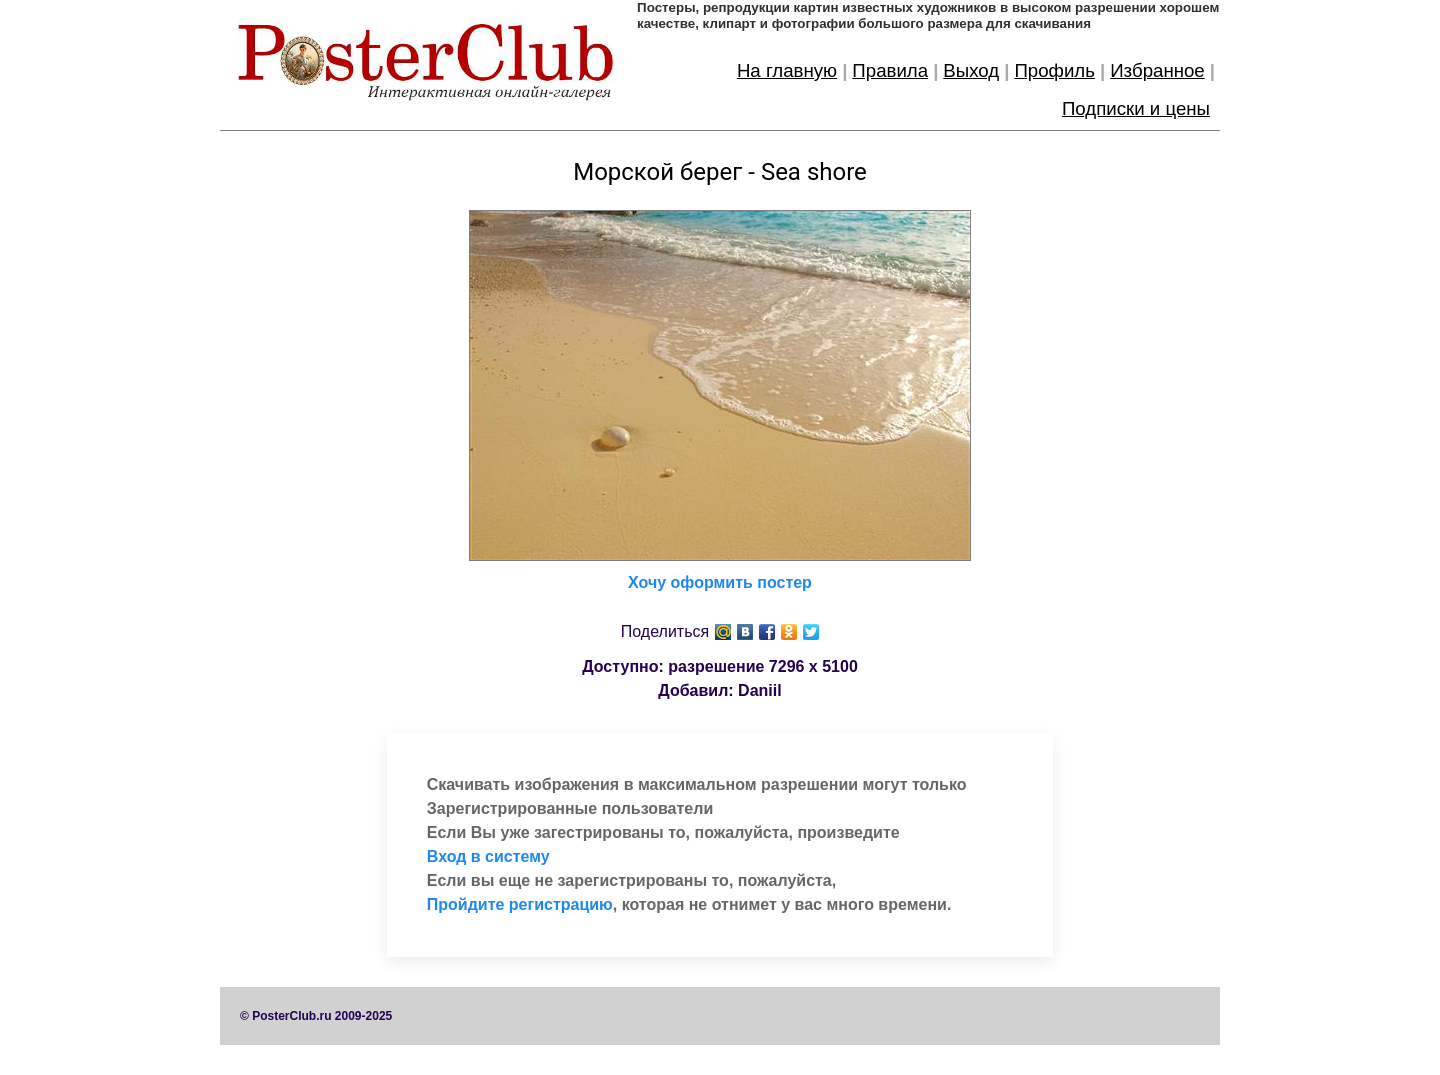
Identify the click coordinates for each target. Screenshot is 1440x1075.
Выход (971, 70)
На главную (787, 70)
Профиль (1054, 70)
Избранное (1157, 70)
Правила (890, 70)
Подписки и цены (1136, 108)
